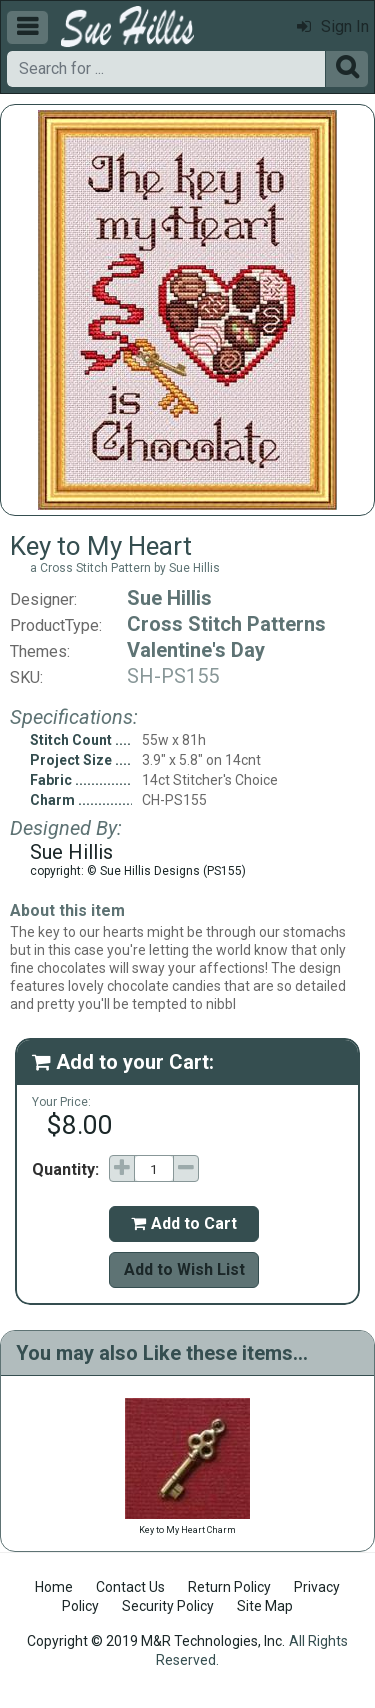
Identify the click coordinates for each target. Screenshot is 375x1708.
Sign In (333, 26)
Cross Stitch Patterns (226, 624)
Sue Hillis (169, 598)
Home (54, 1587)
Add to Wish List (184, 1269)
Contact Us (130, 1587)
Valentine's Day (196, 650)
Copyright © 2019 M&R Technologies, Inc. (156, 1641)
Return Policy (229, 1587)
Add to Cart (184, 1223)
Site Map (265, 1606)
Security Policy (168, 1606)
